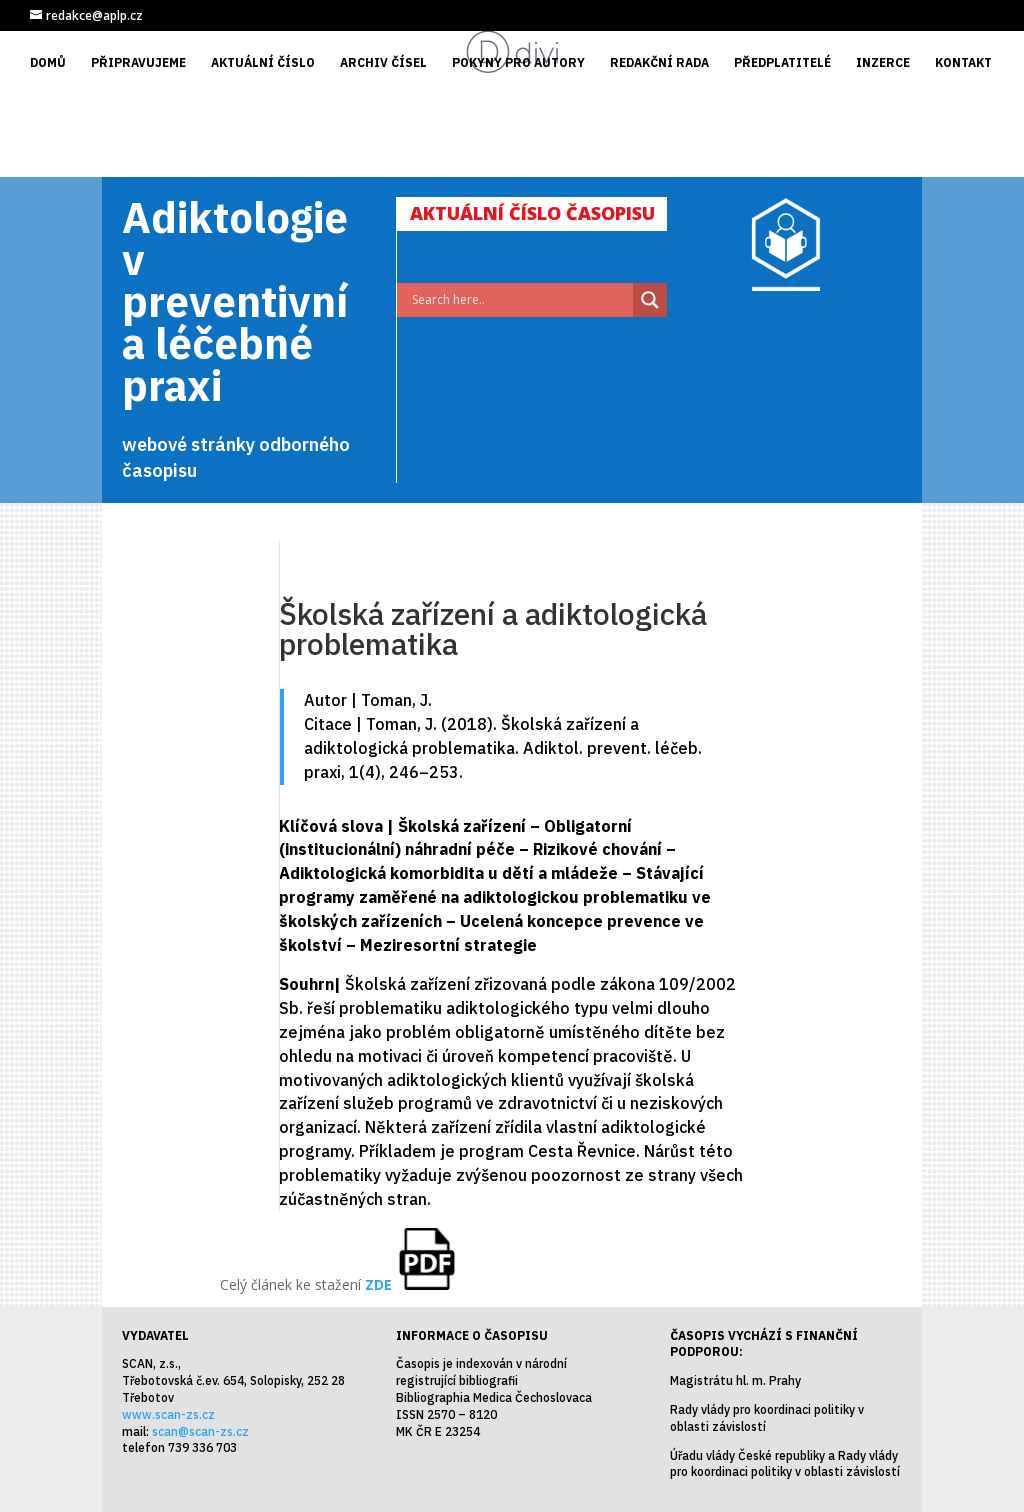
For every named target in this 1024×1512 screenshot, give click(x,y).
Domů (48, 63)
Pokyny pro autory (518, 63)
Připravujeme (138, 63)
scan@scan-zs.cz (200, 1431)
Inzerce (883, 63)
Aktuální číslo (263, 63)
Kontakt (963, 63)
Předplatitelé (782, 63)
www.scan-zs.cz (168, 1414)
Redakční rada (659, 63)
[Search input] (520, 300)
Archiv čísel (383, 63)
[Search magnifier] (650, 300)
